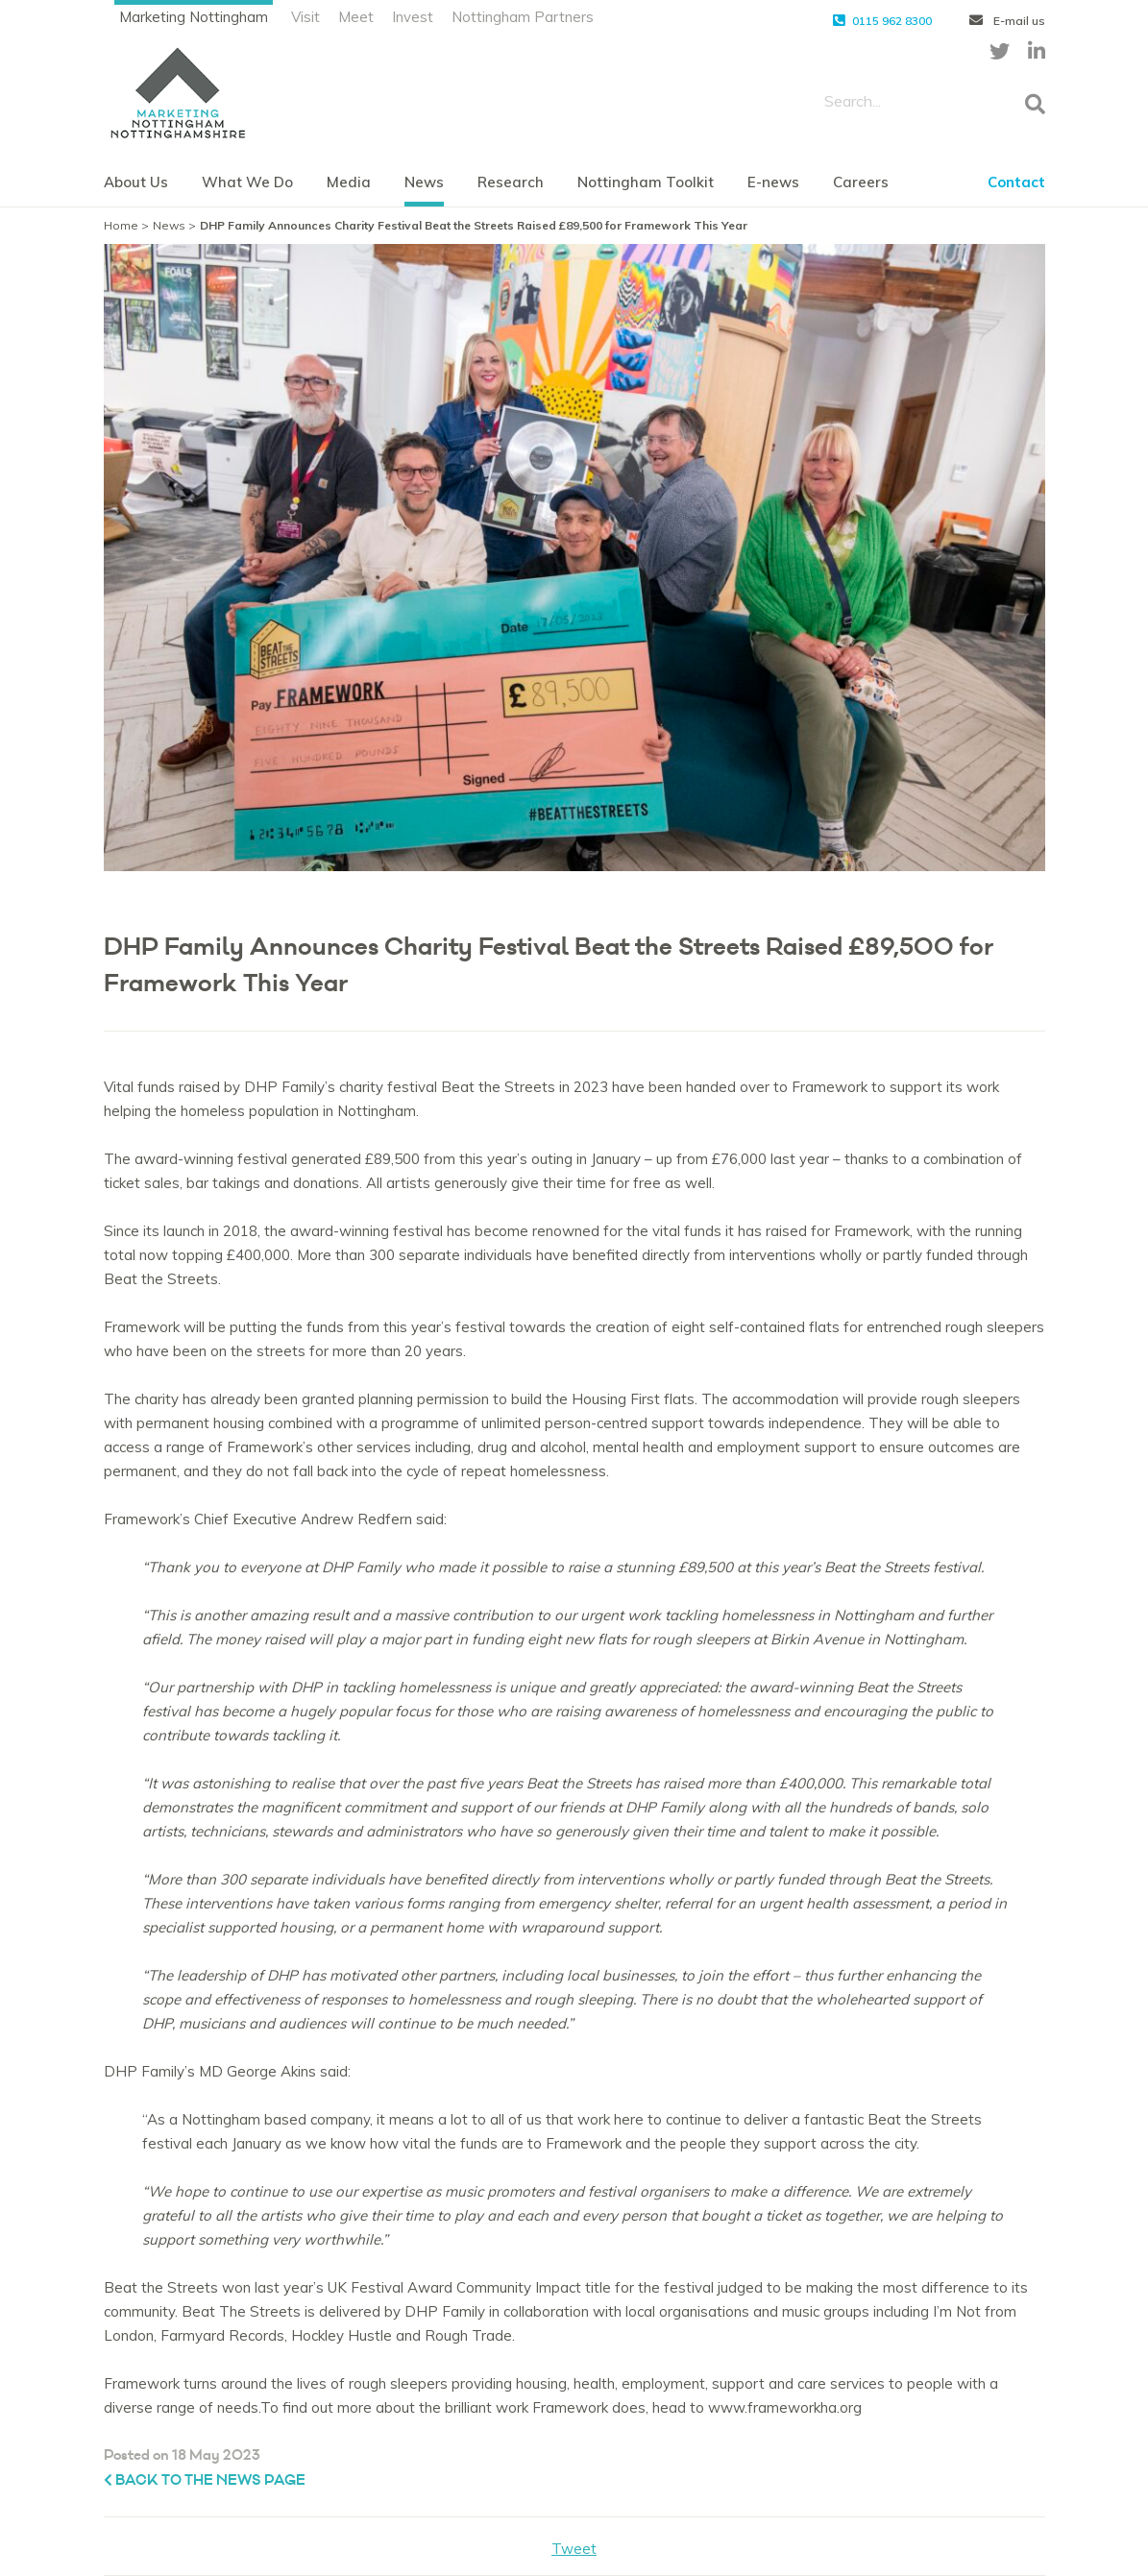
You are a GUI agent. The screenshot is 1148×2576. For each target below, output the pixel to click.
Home (121, 225)
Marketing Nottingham (193, 17)
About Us (136, 182)
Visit (305, 17)
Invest (412, 17)
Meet (356, 17)
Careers (861, 182)
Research (510, 182)
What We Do (247, 182)
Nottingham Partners (523, 17)
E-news (773, 182)
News (424, 182)
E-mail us (1007, 20)
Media (349, 182)
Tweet (574, 2549)
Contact (1016, 182)
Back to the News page (204, 2480)
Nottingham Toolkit (645, 182)
